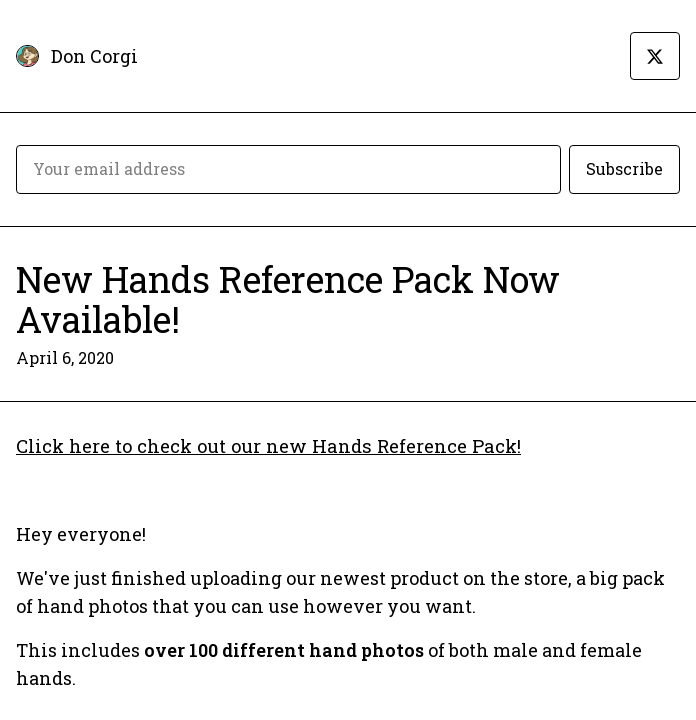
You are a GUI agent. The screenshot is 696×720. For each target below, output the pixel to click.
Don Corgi (94, 56)
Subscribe (624, 168)
